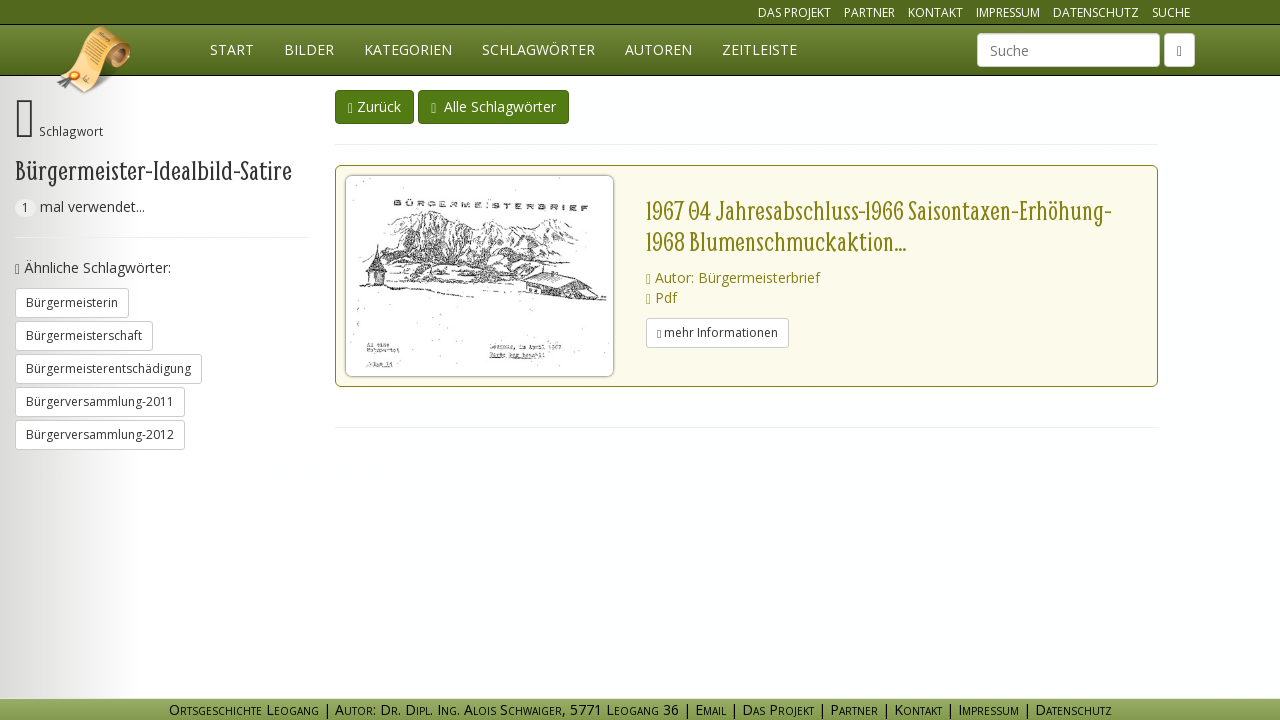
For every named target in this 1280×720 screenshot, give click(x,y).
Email (710, 709)
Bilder (309, 49)
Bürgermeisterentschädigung (108, 368)
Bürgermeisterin (72, 302)
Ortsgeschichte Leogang (95, 63)
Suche (1171, 12)
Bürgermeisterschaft (84, 335)
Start (232, 49)
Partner (869, 12)
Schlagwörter (538, 49)
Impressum (1008, 12)
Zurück (374, 106)
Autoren (658, 49)
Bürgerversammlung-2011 (100, 401)
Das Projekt (794, 12)
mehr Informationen (717, 332)
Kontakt (935, 12)
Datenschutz (1096, 12)
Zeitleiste (759, 49)
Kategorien (408, 49)
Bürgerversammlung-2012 (100, 434)
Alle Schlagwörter (493, 106)
